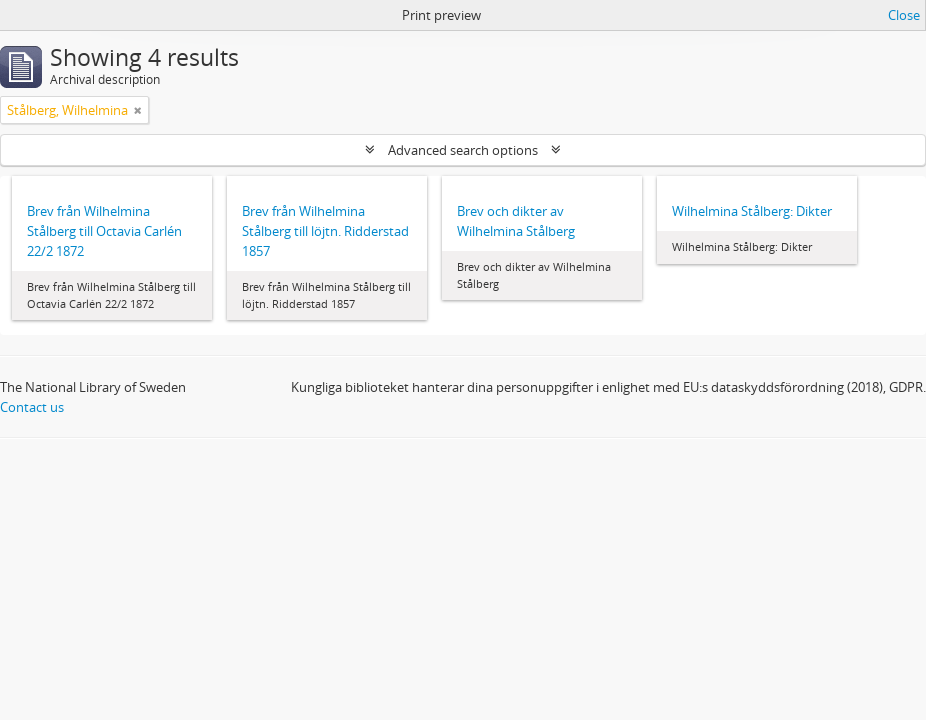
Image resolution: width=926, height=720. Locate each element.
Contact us (32, 407)
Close (904, 15)
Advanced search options (463, 150)
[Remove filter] (138, 110)
